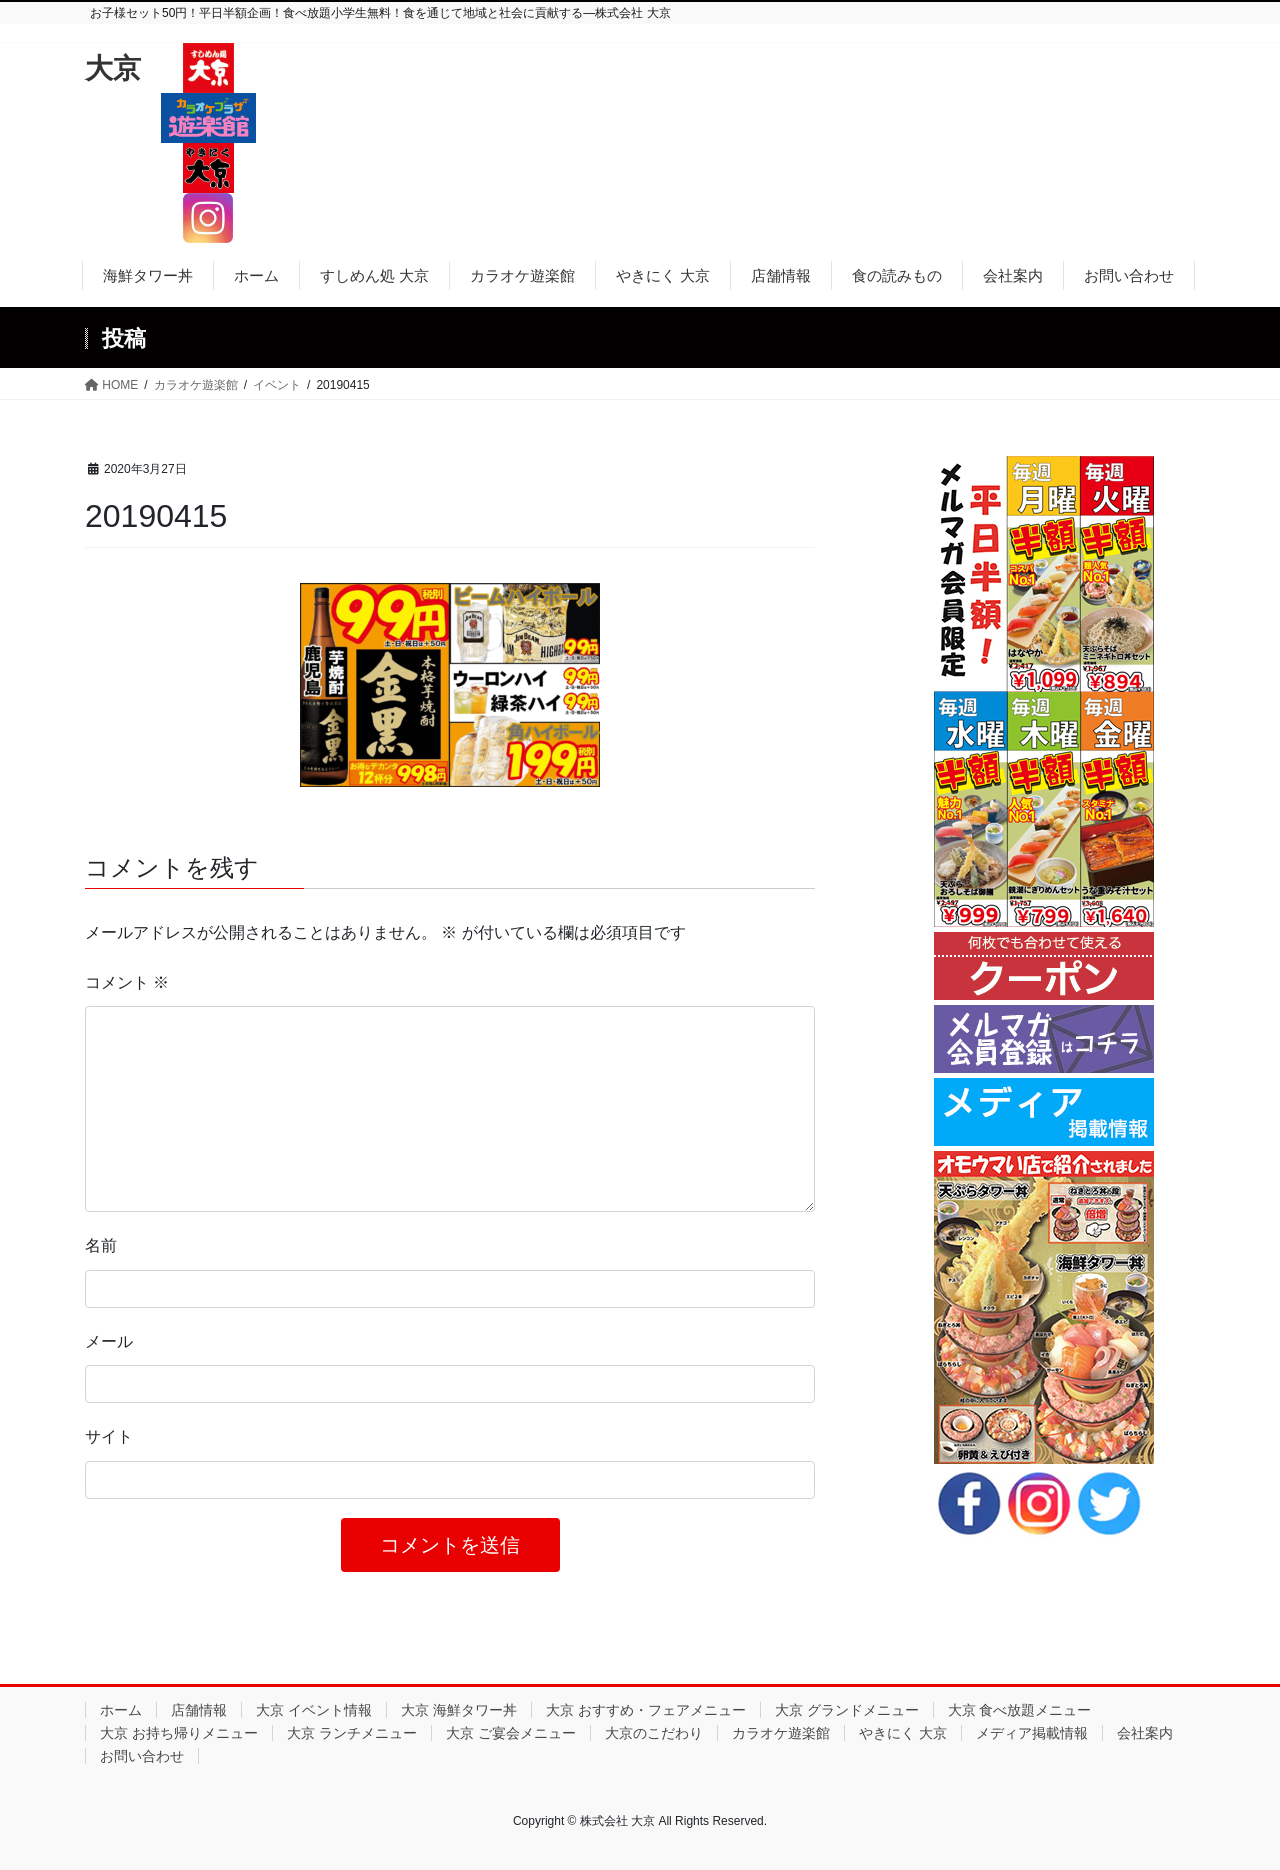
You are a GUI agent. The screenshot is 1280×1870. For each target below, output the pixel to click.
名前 (101, 1245)
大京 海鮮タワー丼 (459, 1710)
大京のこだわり (654, 1733)
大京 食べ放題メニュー (1020, 1710)
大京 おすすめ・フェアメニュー (646, 1710)
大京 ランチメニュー (352, 1733)
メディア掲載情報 (1032, 1733)
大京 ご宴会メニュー (511, 1733)
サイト (109, 1436)
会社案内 (1145, 1733)
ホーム (121, 1710)
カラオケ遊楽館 (781, 1733)
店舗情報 (199, 1710)
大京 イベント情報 (314, 1710)
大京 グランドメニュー (847, 1710)
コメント (127, 982)
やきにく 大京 (903, 1733)
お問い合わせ (142, 1756)
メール (109, 1341)
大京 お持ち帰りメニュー (179, 1733)
